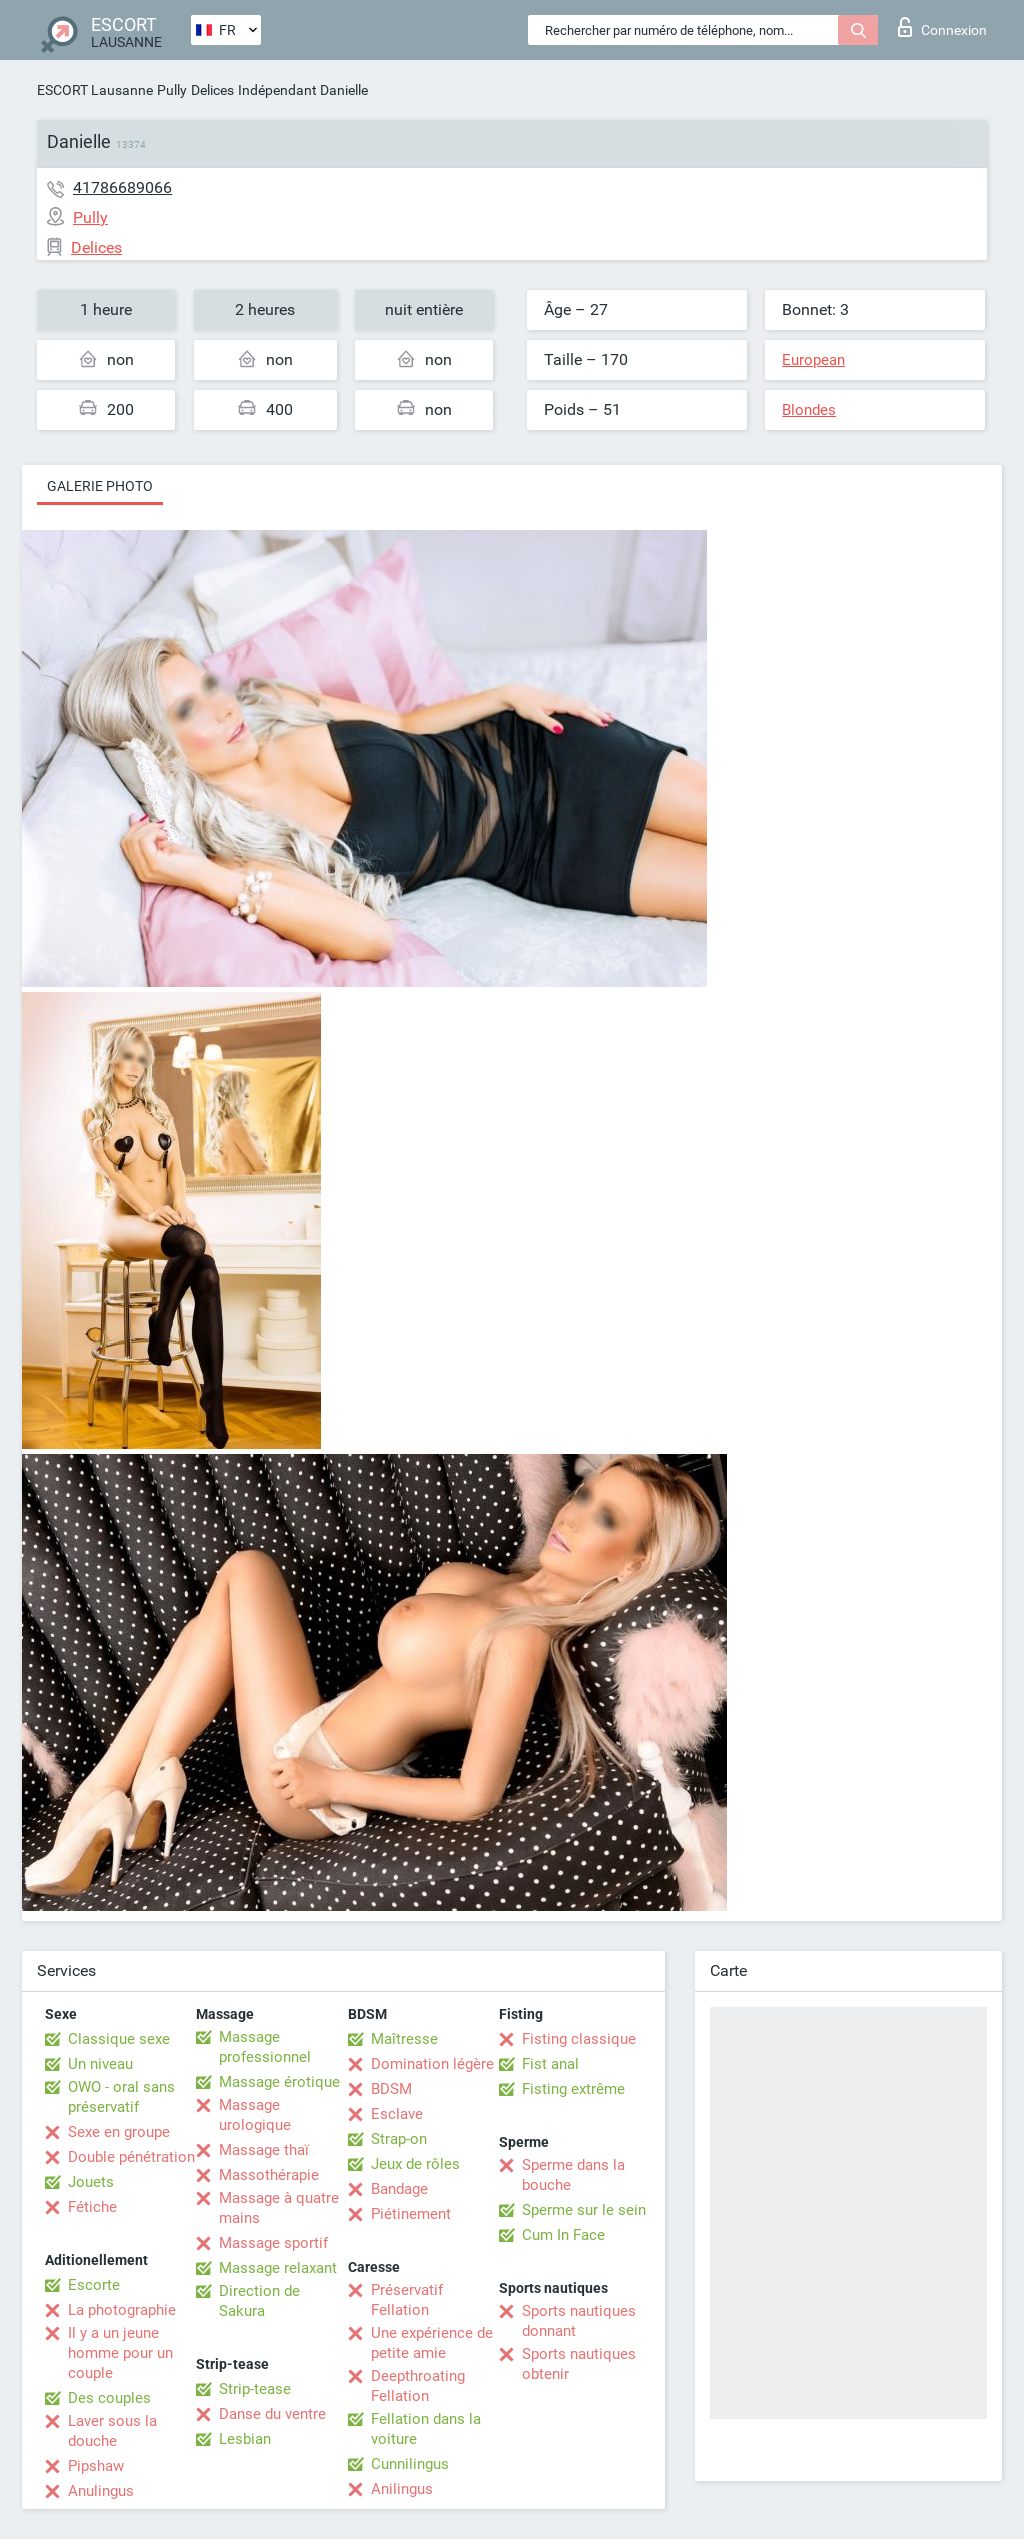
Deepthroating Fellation (418, 2386)
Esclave (397, 2114)
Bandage (399, 2189)
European (813, 360)
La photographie (122, 2310)
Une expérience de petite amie (432, 2343)
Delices (212, 90)
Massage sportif (273, 2243)
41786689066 (122, 187)
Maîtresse (404, 2039)
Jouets (91, 2182)
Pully (172, 90)
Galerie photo (100, 486)
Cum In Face (563, 2235)
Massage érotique (279, 2082)
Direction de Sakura (259, 2301)
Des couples (109, 2398)
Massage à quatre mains (279, 2208)
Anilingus (402, 2489)
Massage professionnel (265, 2047)
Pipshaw (96, 2466)
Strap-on (399, 2139)
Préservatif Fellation (407, 2300)
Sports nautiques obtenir (579, 2364)
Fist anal (550, 2064)
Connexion (942, 27)
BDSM (391, 2089)
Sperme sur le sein (584, 2210)
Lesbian (245, 2439)
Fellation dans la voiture (426, 2429)
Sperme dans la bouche (573, 2175)
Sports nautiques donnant (579, 2321)
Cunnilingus (410, 2464)
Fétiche (92, 2207)
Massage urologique (255, 2115)
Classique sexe (119, 2039)
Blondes (809, 410)
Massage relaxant (278, 2268)
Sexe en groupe (119, 2132)
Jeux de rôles (415, 2164)
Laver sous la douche (112, 2431)
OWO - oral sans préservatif (121, 2097)
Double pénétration (131, 2157)
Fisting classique (579, 2039)
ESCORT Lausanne (95, 90)
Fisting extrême (573, 2089)
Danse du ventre (272, 2414)
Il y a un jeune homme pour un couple (120, 2353)
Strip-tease (255, 2389)
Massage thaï (264, 2150)
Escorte (94, 2285)
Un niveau (100, 2064)
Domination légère (432, 2064)
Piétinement (411, 2214)
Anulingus (101, 2491)
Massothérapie (269, 2175)
